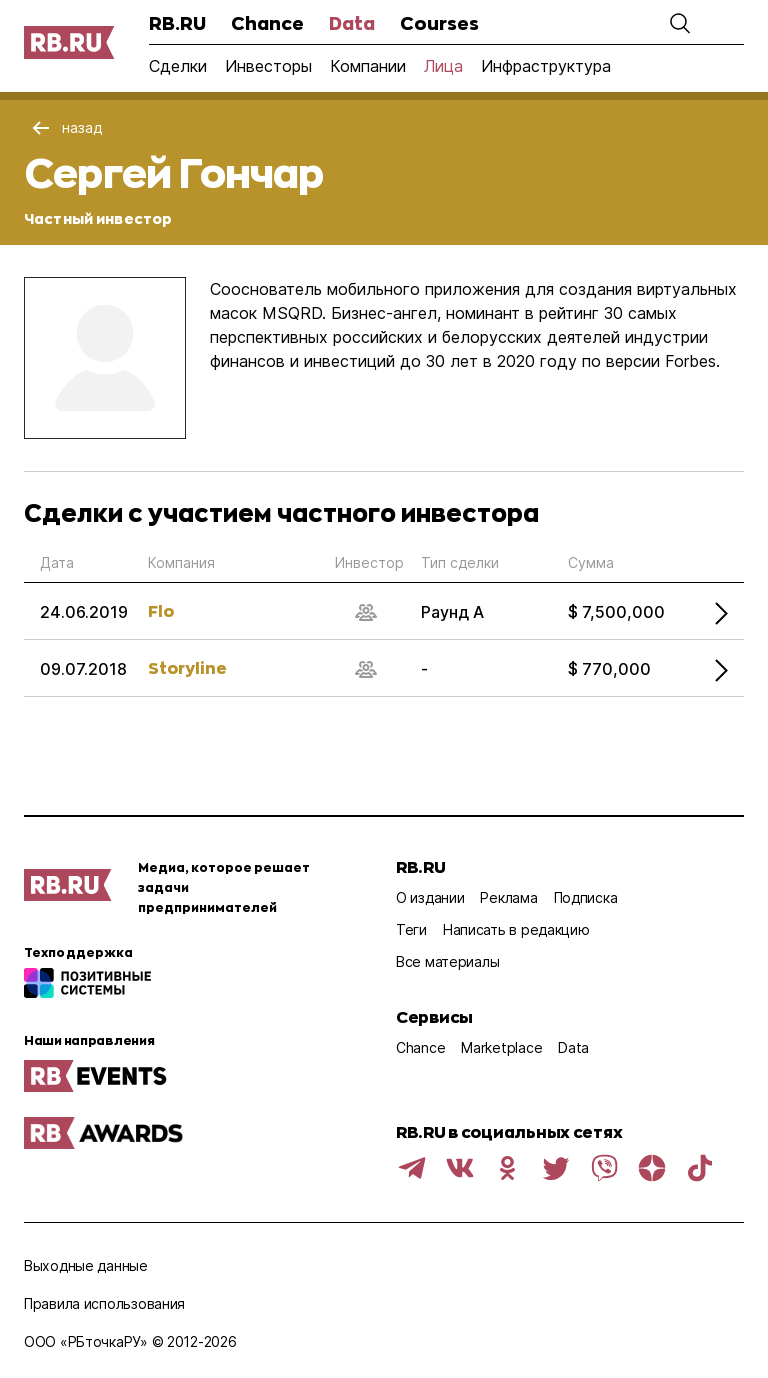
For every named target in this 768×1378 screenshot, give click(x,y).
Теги (411, 929)
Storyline (187, 667)
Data (352, 23)
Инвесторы (268, 66)
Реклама (508, 897)
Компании (368, 66)
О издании (430, 897)
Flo (161, 610)
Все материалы (447, 961)
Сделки (178, 66)
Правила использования (104, 1303)
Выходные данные (86, 1265)
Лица (443, 66)
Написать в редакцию (516, 929)
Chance (267, 23)
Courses (439, 23)
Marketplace (501, 1047)
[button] (680, 23)
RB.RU (177, 23)
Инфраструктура (546, 66)
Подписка (586, 897)
